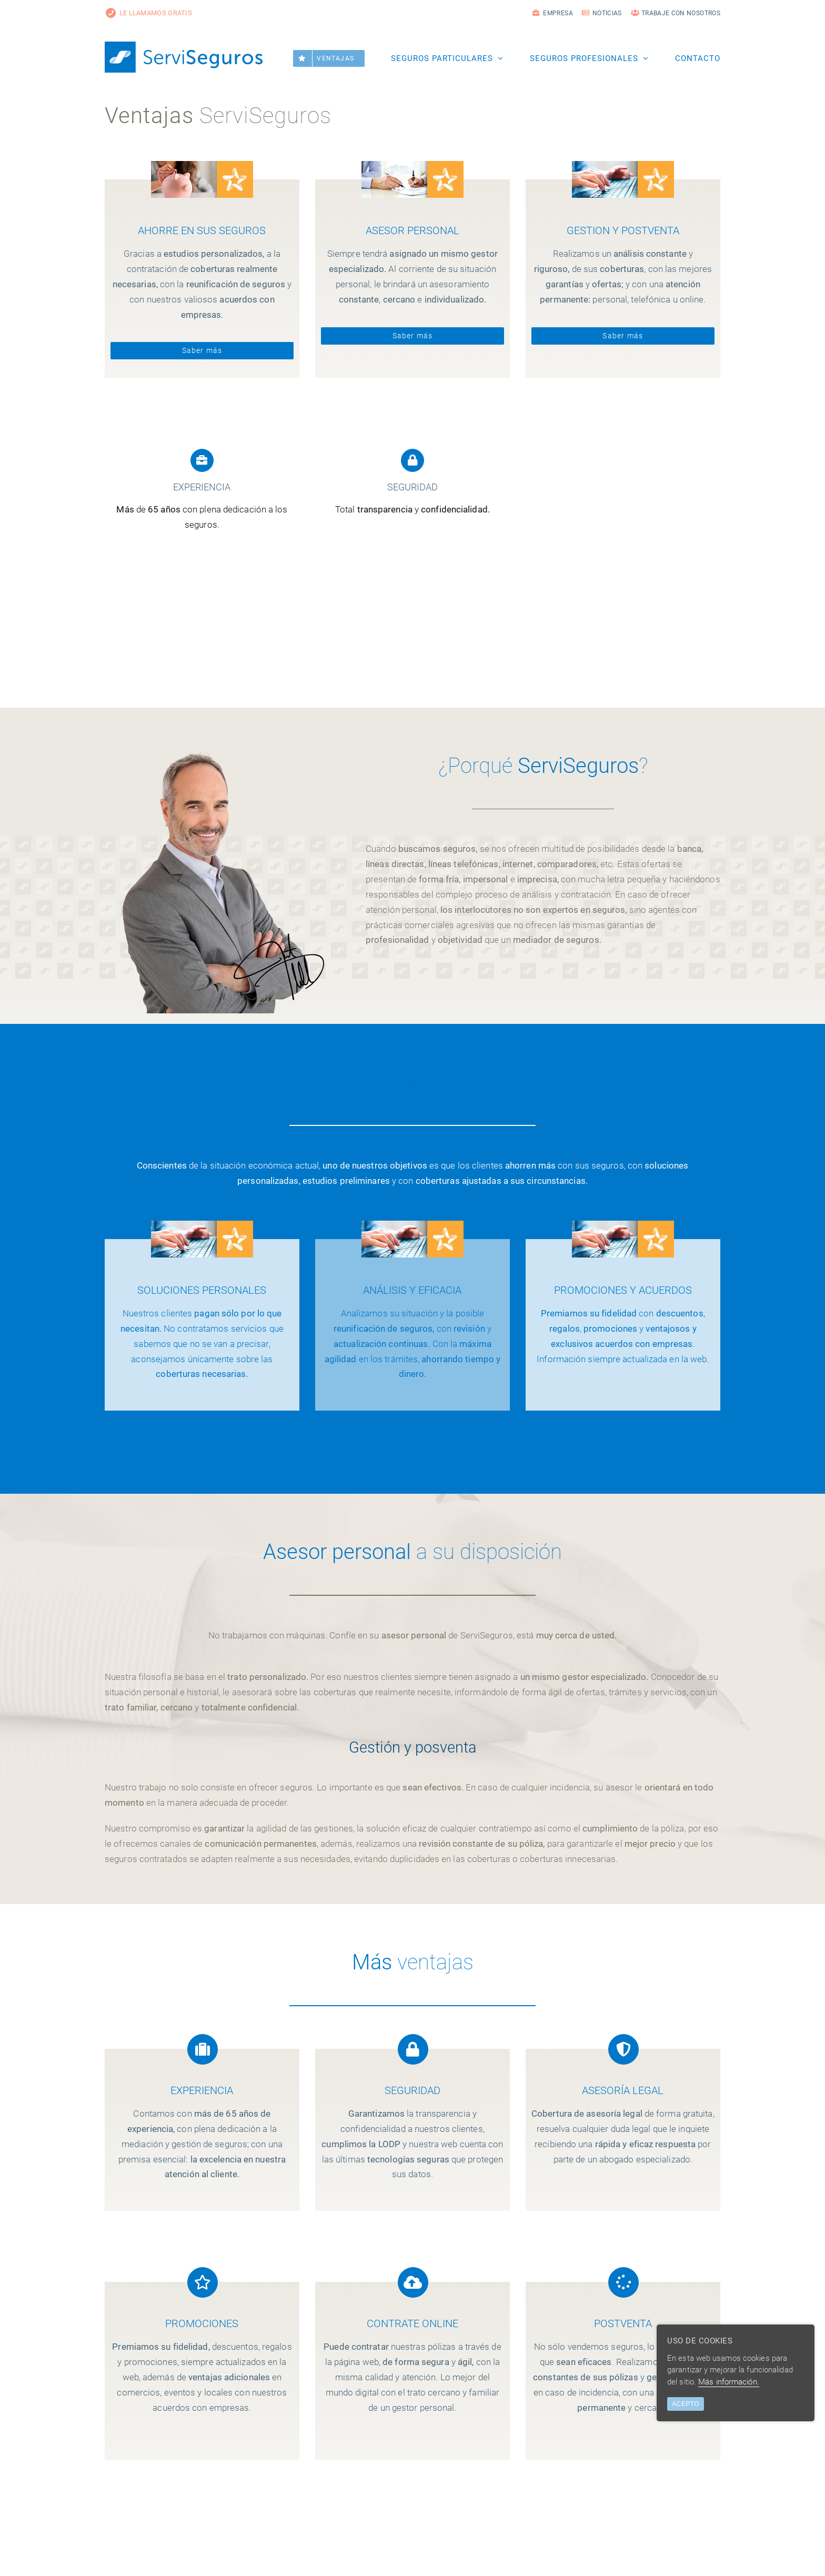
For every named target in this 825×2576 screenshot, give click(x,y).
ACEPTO (685, 2404)
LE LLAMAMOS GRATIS (148, 13)
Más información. (728, 2382)
